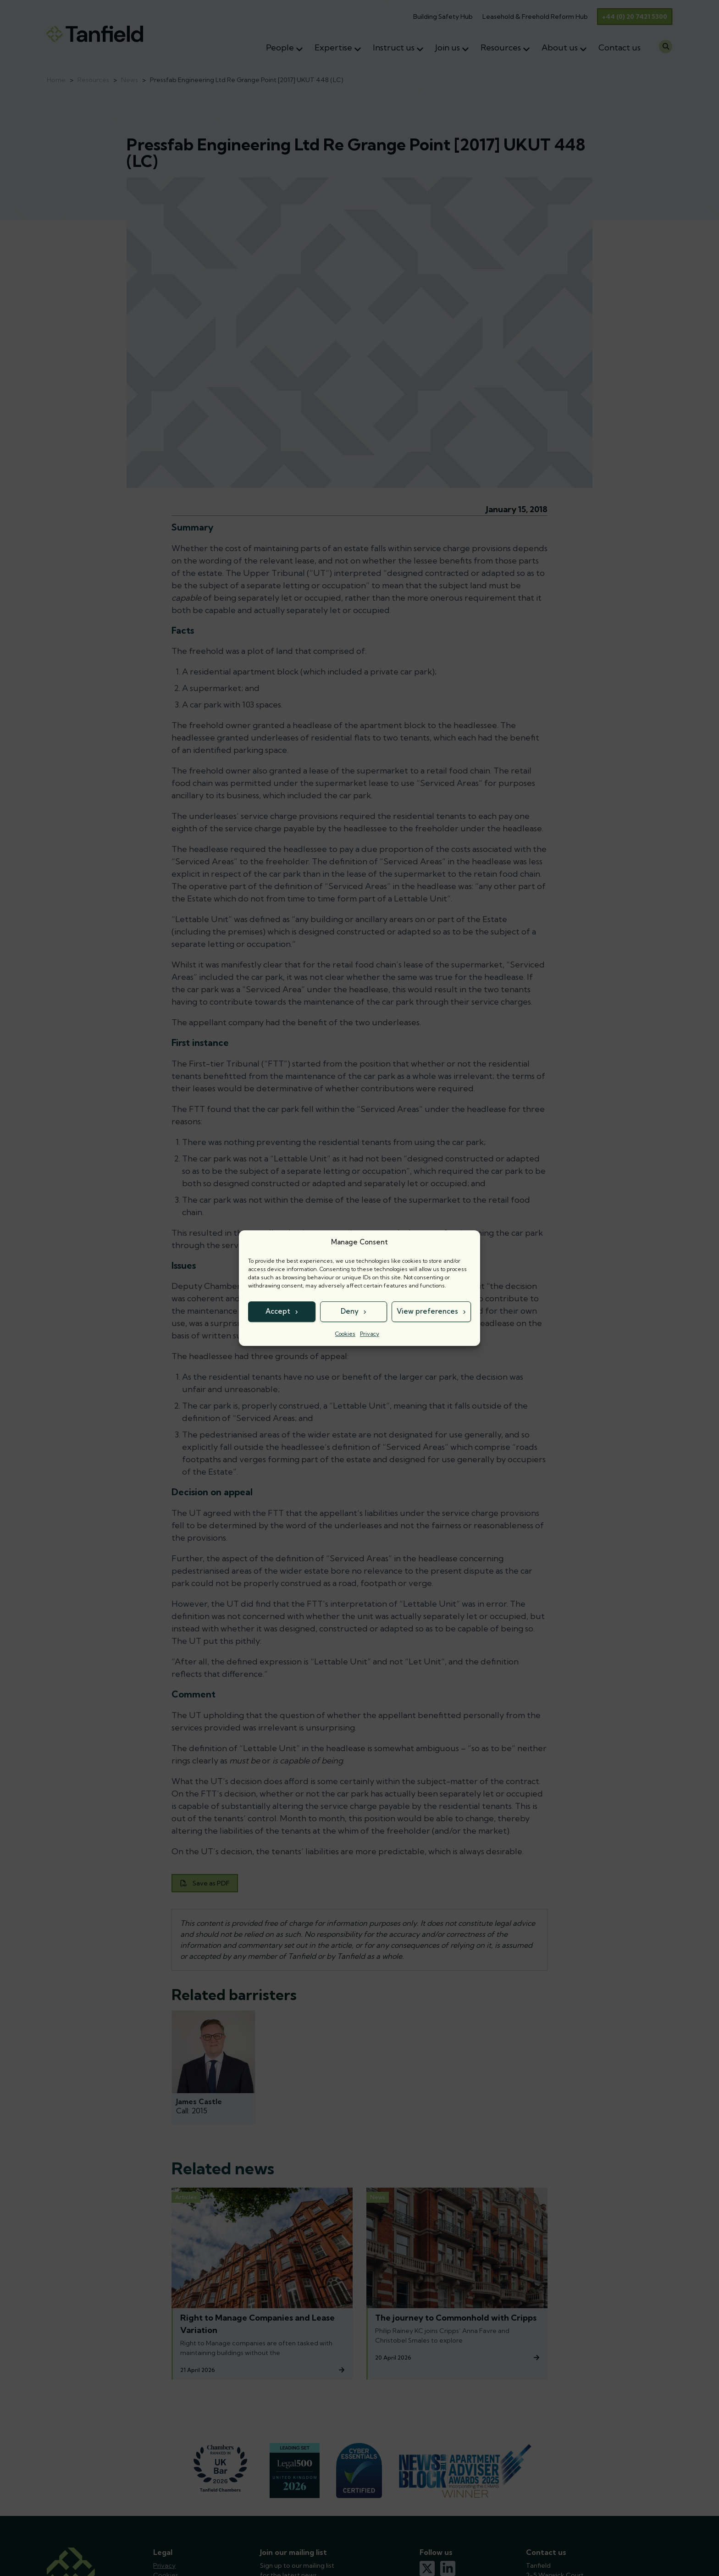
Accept (277, 1311)
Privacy (369, 1333)
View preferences (427, 1311)
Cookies (345, 1333)
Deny (350, 1311)
